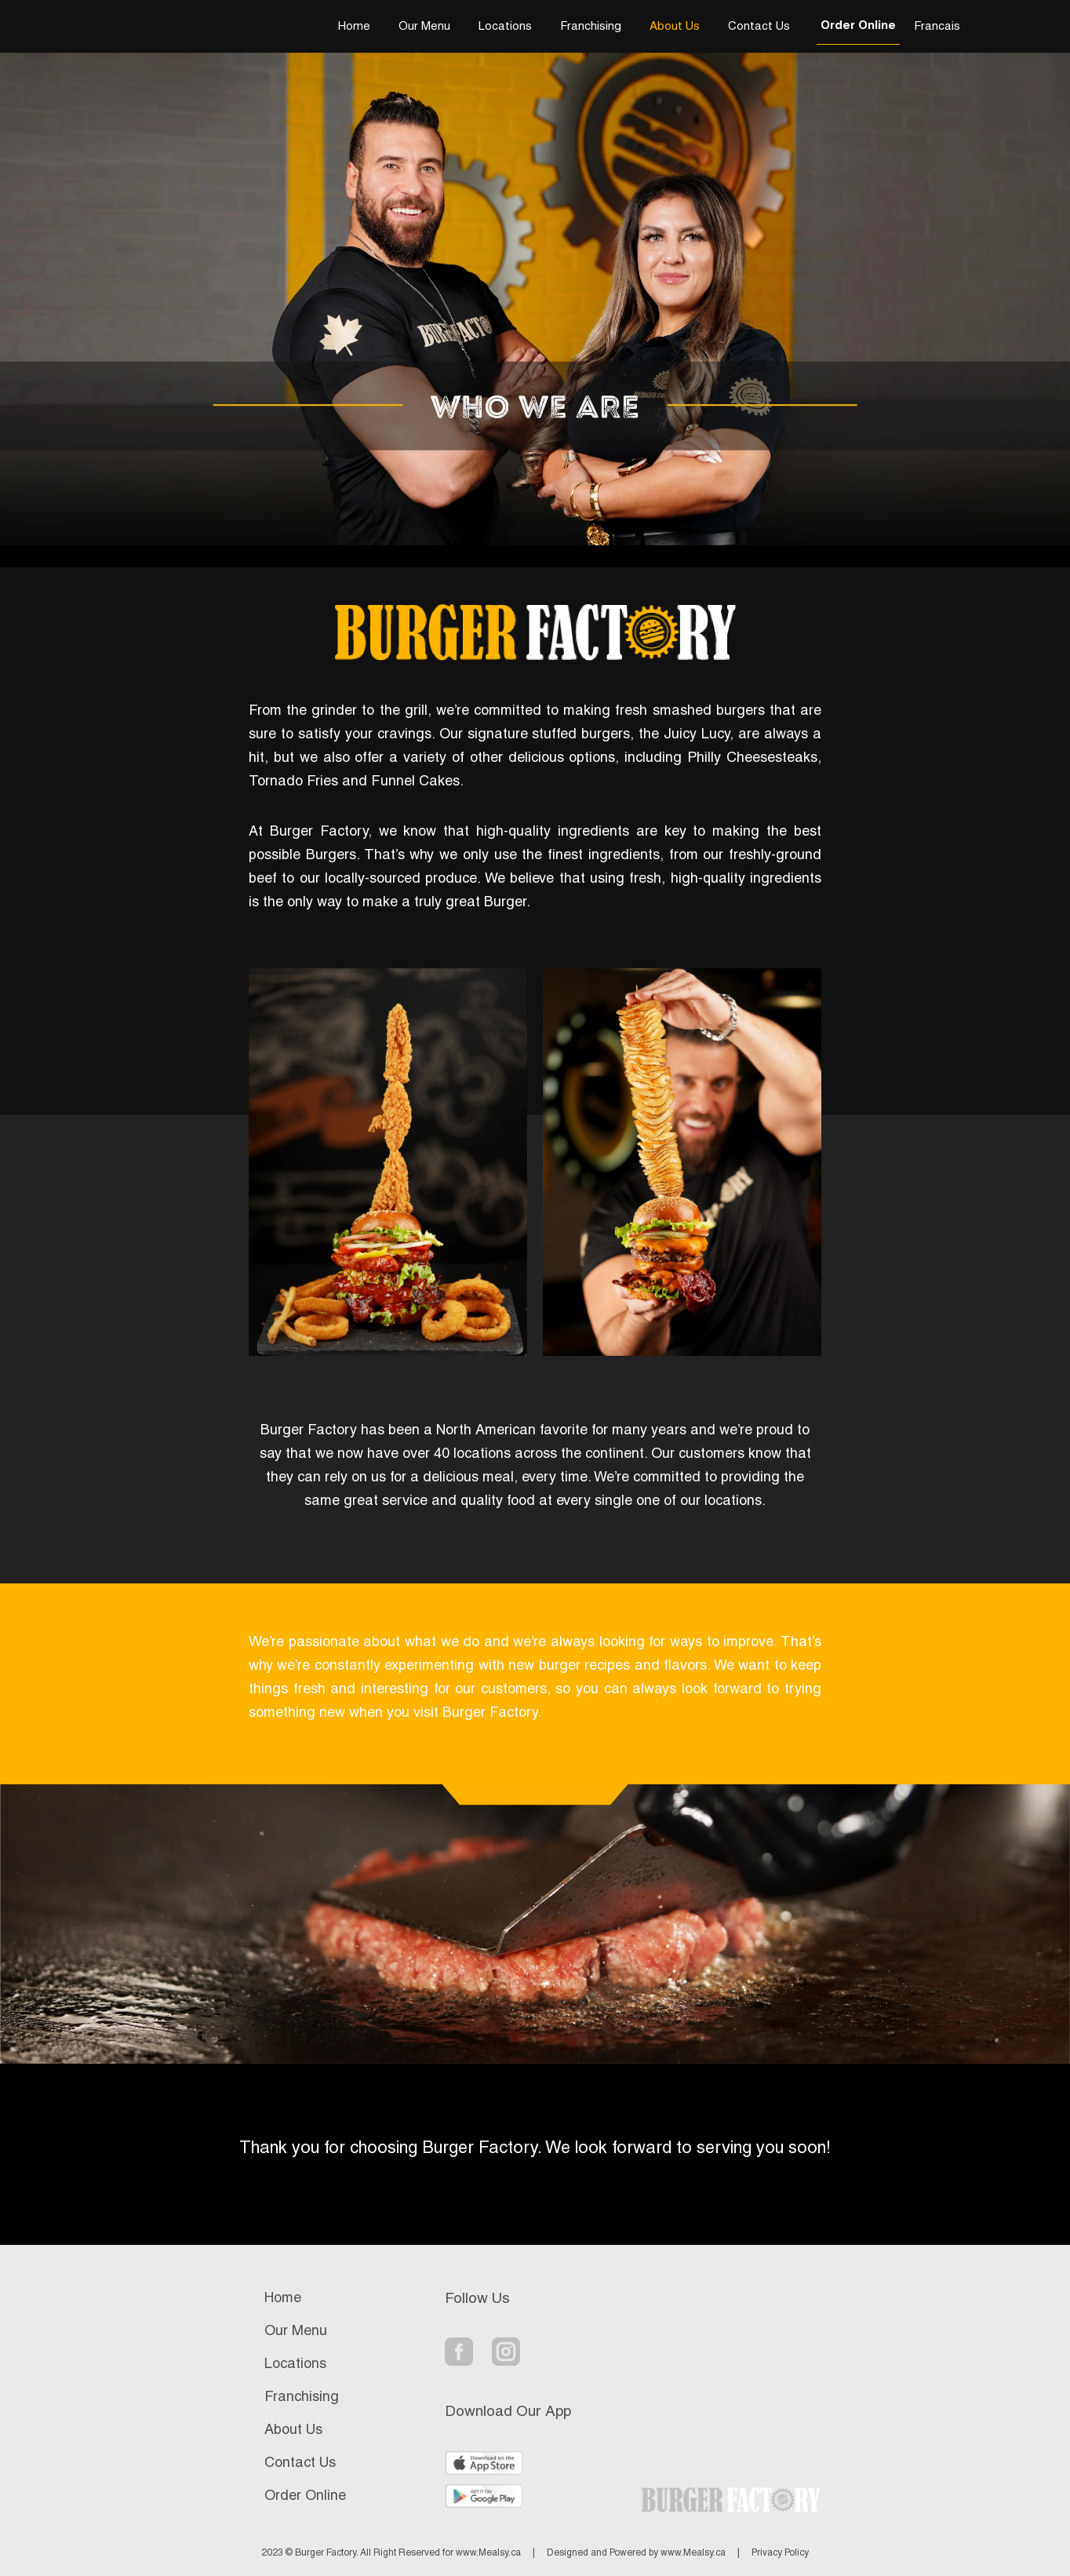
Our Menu (424, 26)
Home (354, 26)
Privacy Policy (780, 2553)
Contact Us (759, 26)
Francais (937, 26)
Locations (505, 26)
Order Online (858, 25)
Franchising (590, 26)
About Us (675, 26)
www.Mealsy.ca (488, 2553)
